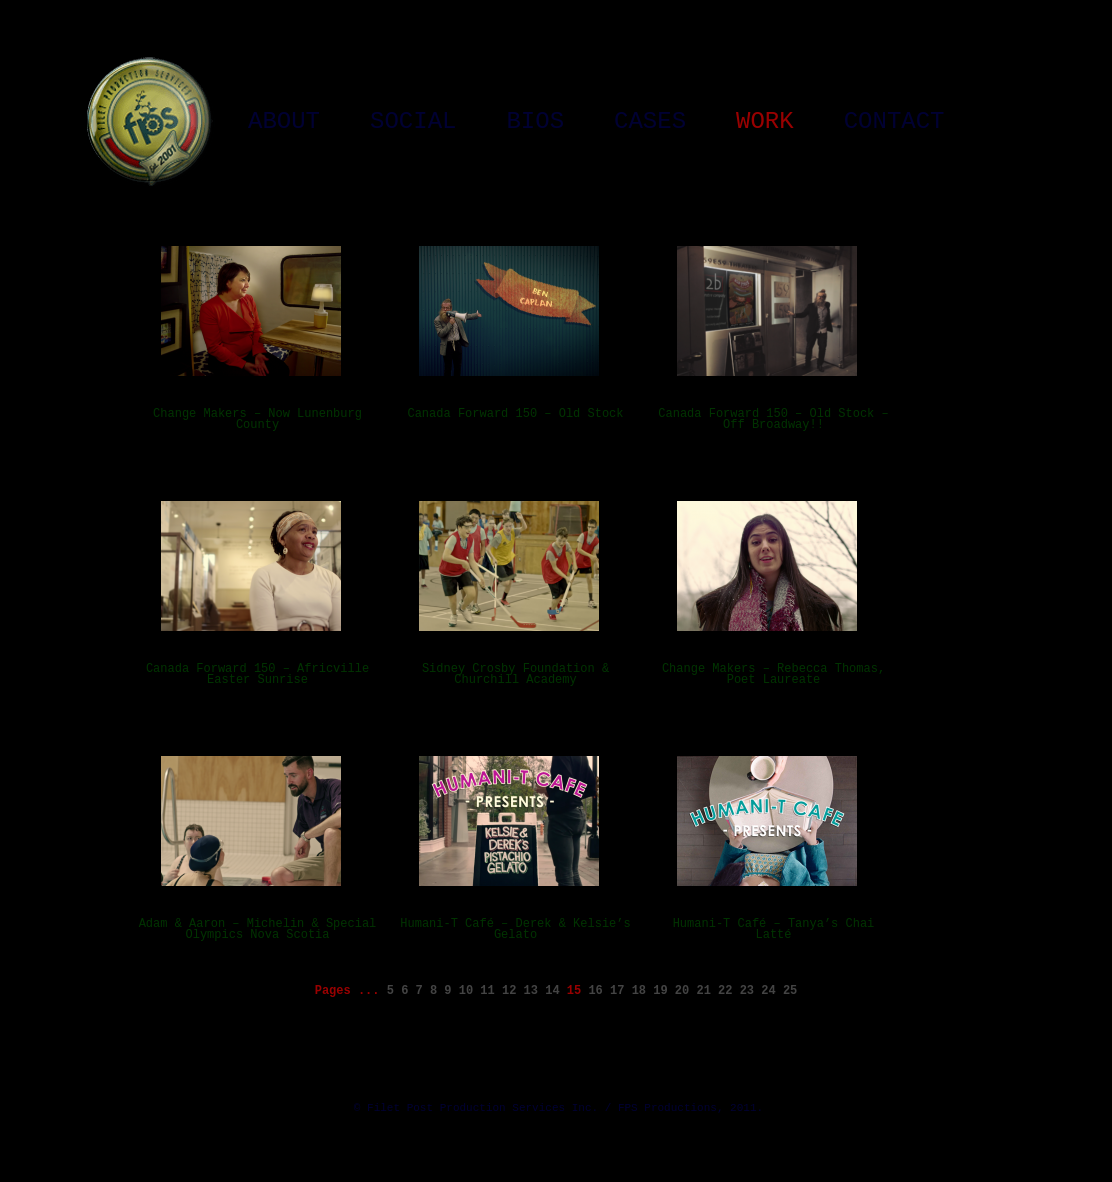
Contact (894, 122)
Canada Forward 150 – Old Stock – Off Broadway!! (773, 419)
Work (765, 122)
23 (747, 991)
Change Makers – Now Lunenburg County (257, 419)
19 (660, 991)
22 (725, 991)
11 (487, 991)
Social (413, 122)
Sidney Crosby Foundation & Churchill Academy (515, 674)
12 (509, 991)
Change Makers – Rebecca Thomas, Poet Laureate (773, 674)
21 (703, 991)
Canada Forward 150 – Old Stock (515, 414)
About (284, 122)
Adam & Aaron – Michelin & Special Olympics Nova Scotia (258, 929)
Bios (535, 122)
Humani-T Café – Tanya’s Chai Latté (774, 929)
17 (617, 991)
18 (639, 991)
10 (466, 991)
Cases (650, 122)
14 (552, 991)
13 (531, 991)
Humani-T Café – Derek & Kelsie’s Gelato (515, 929)
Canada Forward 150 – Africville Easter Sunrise (257, 674)
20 (682, 991)
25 (790, 991)
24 (768, 991)
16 (595, 991)
